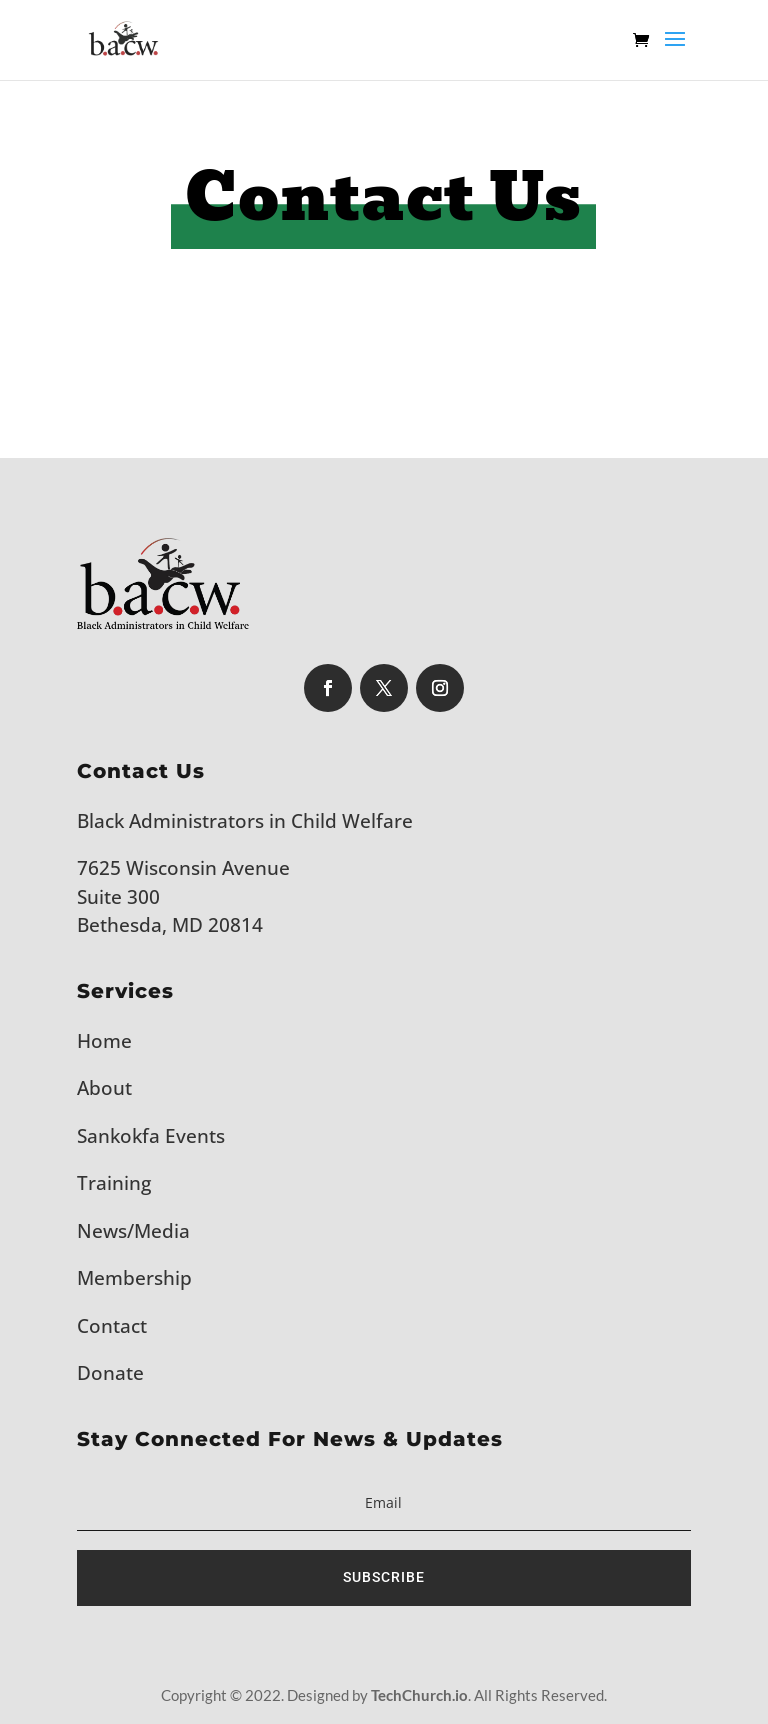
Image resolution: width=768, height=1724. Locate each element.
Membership (134, 1278)
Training (114, 1183)
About (104, 1088)
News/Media (133, 1231)
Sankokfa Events (151, 1136)
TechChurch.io (419, 1695)
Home (104, 1041)
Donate (110, 1373)
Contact (112, 1326)
